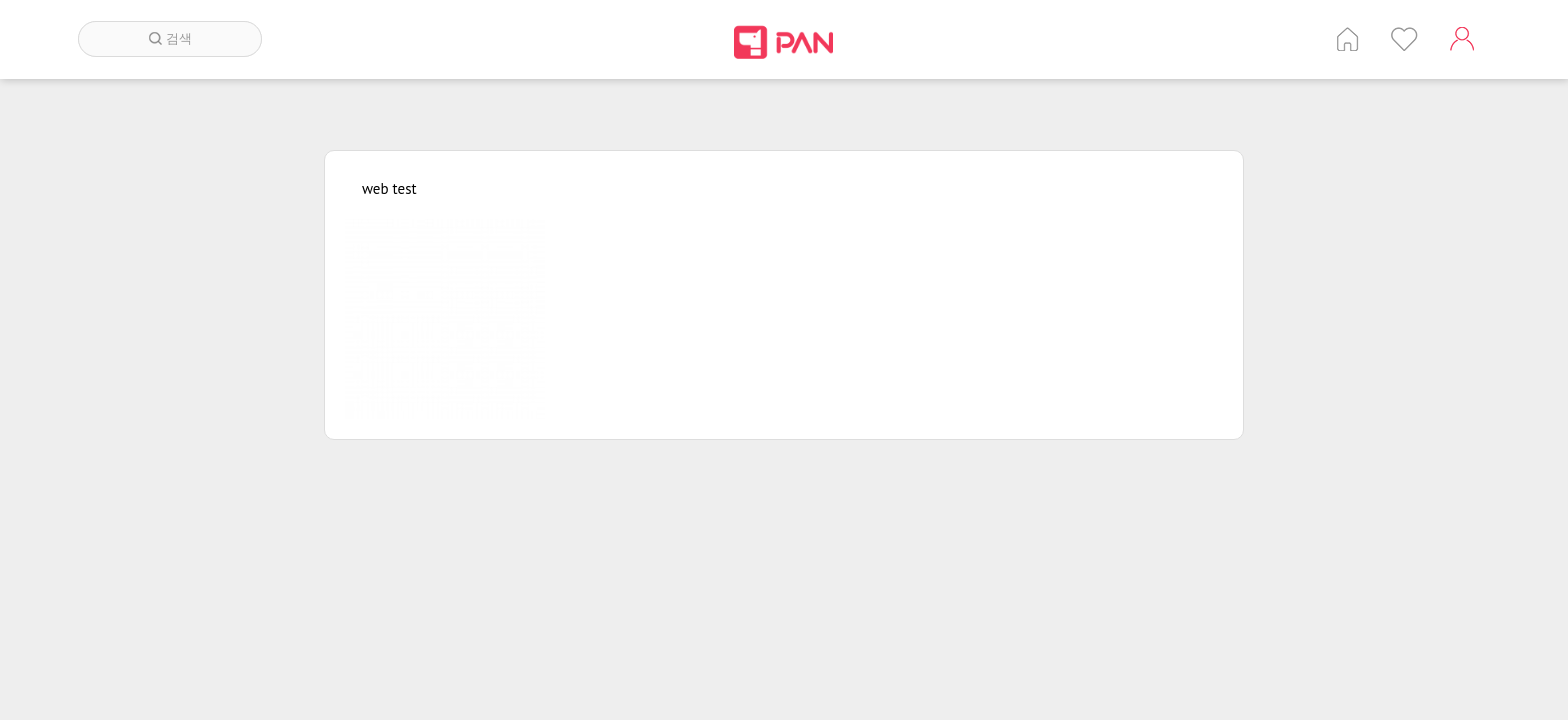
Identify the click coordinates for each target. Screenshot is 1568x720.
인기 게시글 (1404, 39)
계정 (1462, 39)
